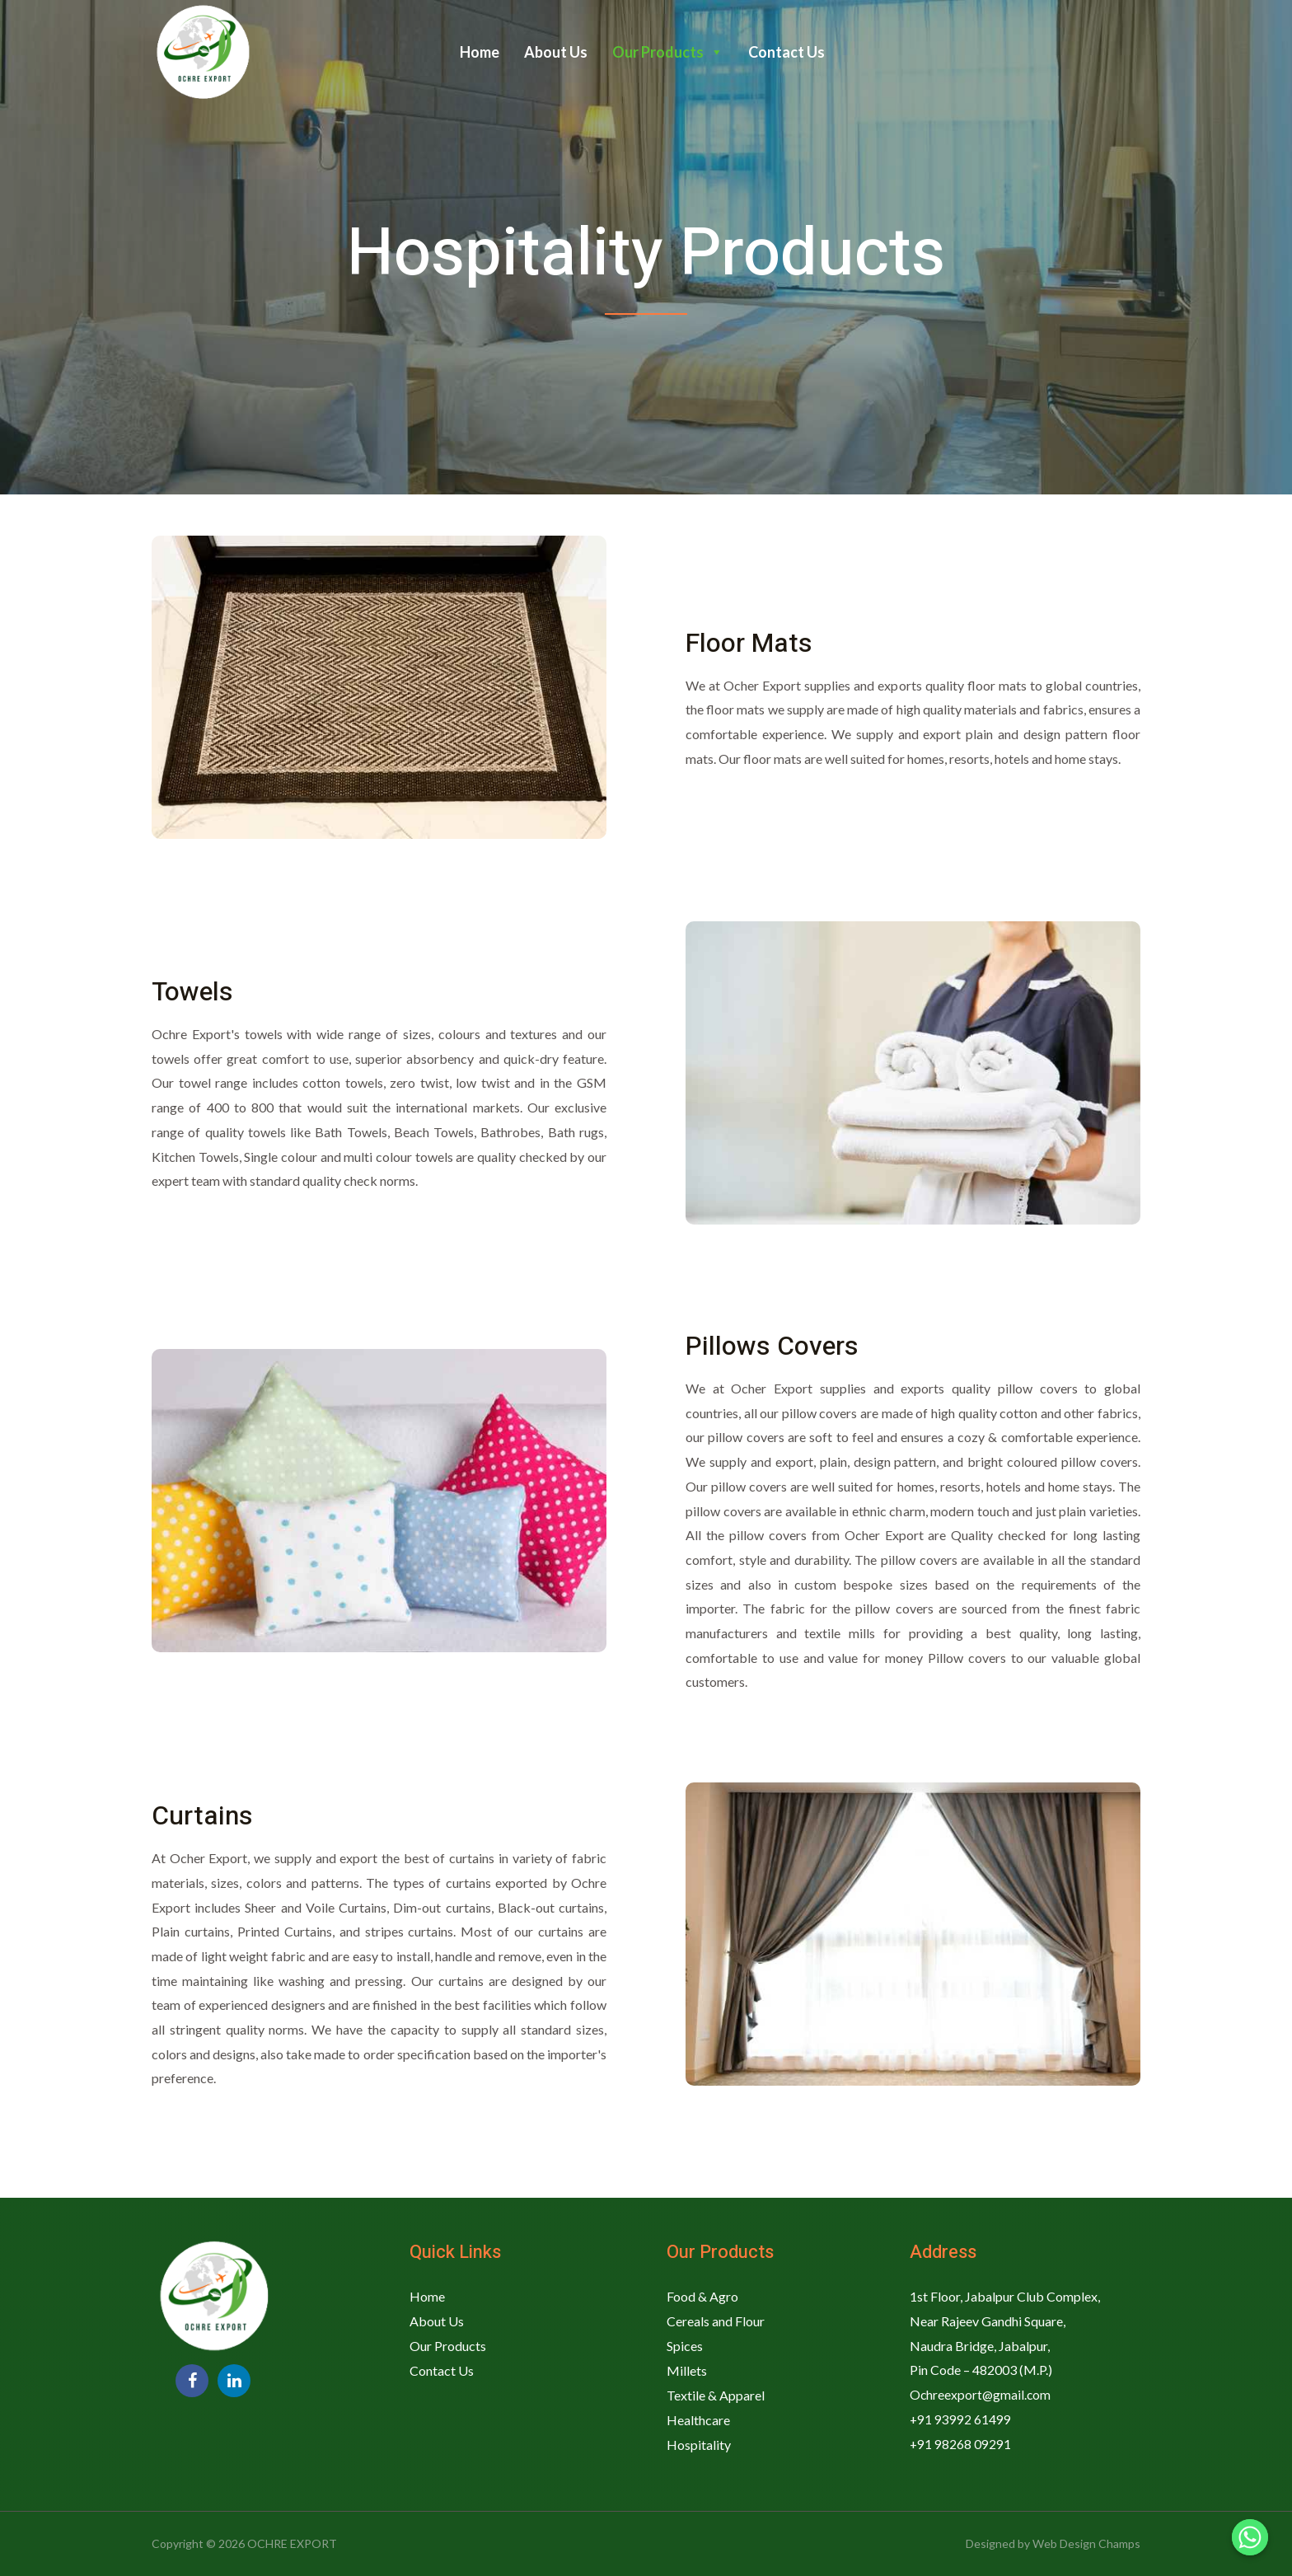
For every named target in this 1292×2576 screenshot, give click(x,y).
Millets (687, 2369)
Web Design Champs (1086, 2543)
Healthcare (698, 2419)
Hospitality (699, 2443)
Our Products (667, 51)
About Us (555, 52)
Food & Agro (702, 2296)
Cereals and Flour (716, 2321)
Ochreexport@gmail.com (981, 2394)
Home (479, 52)
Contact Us (786, 52)
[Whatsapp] (1250, 2537)
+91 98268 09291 (961, 2443)
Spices (685, 2346)
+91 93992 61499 (961, 2419)
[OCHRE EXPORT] (201, 51)
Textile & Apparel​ (716, 2394)
